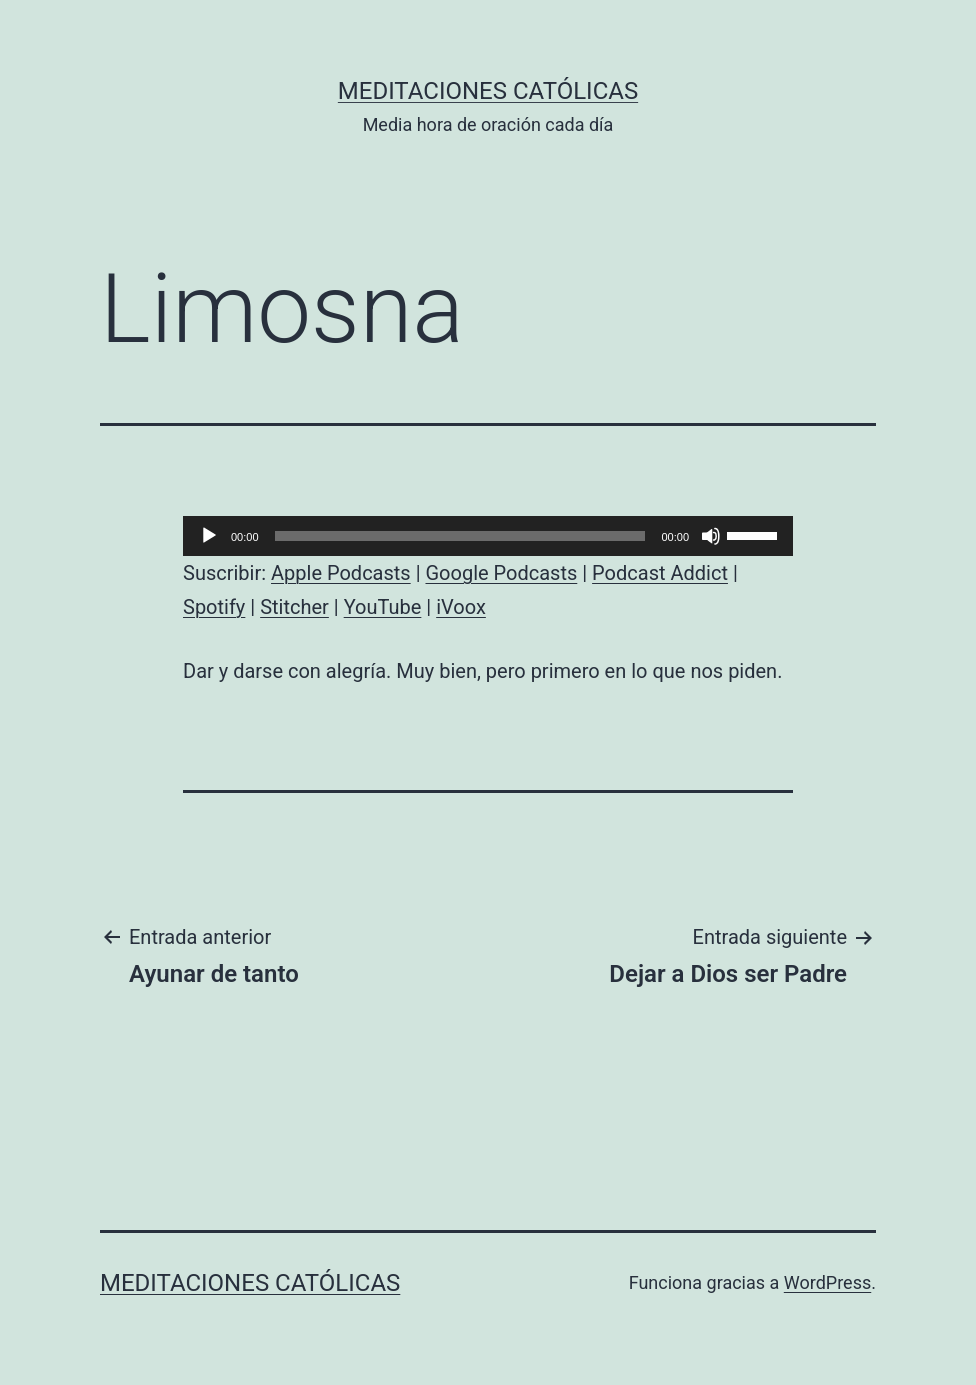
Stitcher (294, 607)
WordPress (827, 1282)
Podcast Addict (660, 573)
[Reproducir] (209, 536)
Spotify (214, 607)
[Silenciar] (711, 536)
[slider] (460, 536)
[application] (488, 536)
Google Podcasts (501, 573)
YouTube (383, 607)
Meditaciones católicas (488, 91)
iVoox (461, 607)
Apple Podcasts (341, 573)
